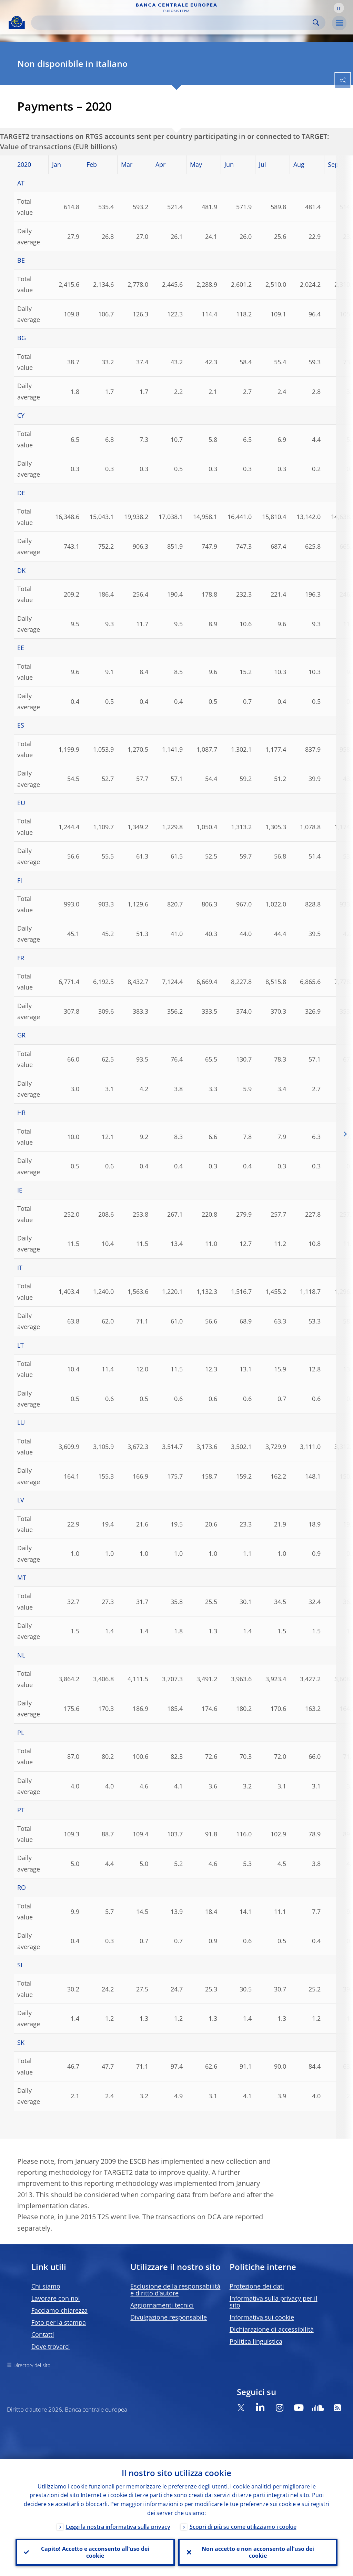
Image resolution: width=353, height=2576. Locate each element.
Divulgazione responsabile (168, 2317)
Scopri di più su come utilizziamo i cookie (243, 2527)
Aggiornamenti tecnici (162, 2305)
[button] (339, 8)
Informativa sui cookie (262, 2317)
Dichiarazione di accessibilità (272, 2329)
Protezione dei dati (257, 2286)
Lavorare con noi (55, 2298)
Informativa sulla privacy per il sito (273, 2301)
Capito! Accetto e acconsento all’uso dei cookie (95, 2552)
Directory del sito (31, 2365)
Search (316, 23)
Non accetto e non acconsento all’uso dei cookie (258, 2552)
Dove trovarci (50, 2346)
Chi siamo (45, 2286)
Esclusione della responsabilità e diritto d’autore (175, 2289)
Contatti (42, 2334)
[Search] (172, 23)
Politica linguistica (256, 2341)
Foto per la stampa (58, 2322)
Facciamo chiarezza (59, 2310)
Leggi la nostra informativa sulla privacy (118, 2527)
